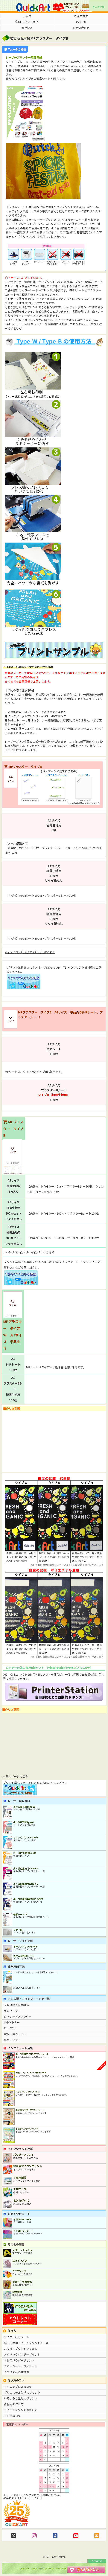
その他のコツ (12, 2416)
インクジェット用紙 (20, 2048)
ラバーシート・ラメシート (20, 2366)
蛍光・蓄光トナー (15, 2034)
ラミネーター (12, 2011)
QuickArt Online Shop (55, 2568)
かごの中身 (98, 6)
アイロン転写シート (16, 2337)
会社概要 (27, 28)
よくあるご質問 (27, 22)
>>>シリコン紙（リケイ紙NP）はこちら (30, 952)
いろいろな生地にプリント (21, 2398)
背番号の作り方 (14, 2404)
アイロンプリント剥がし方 (20, 2410)
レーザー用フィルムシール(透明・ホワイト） (36, 1972)
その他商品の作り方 (16, 2372)
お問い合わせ (80, 28)
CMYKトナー (12, 2022)
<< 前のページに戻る (15, 1776)
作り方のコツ (16, 2380)
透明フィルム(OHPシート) (26, 1987)
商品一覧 (80, 22)
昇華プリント (12, 2040)
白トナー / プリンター (18, 2016)
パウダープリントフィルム (20, 2349)
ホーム (46, 2556)
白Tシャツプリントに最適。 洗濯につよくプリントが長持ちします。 (47, 2074)
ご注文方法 (81, 16)
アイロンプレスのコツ (18, 2387)
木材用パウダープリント (19, 2360)
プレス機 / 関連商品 (16, 2005)
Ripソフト (10, 2028)
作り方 (12, 2331)
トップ (27, 16)
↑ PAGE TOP (96, 2560)
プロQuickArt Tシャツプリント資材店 (68, 967)
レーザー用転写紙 (19, 1801)
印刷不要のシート (19, 2214)
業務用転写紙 (16, 1967)
